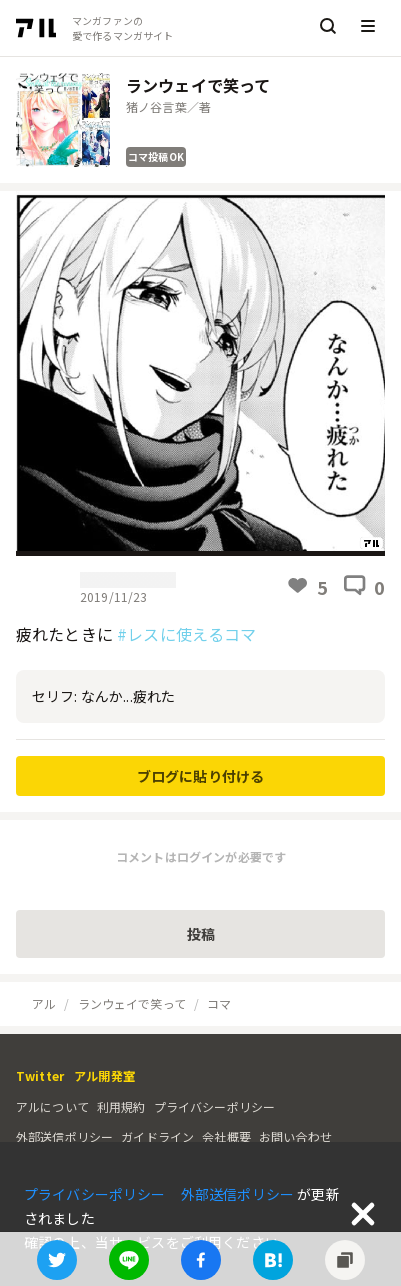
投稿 (201, 934)
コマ (219, 1003)
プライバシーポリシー (215, 1106)
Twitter (40, 1075)
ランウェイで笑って (132, 1003)
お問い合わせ (295, 1136)
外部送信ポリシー (64, 1136)
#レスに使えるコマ (186, 634)
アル (44, 1003)
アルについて (52, 1106)
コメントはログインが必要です (201, 856)
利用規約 (121, 1106)
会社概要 (226, 1136)
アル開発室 (104, 1075)
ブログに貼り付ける (200, 776)
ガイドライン (157, 1136)
